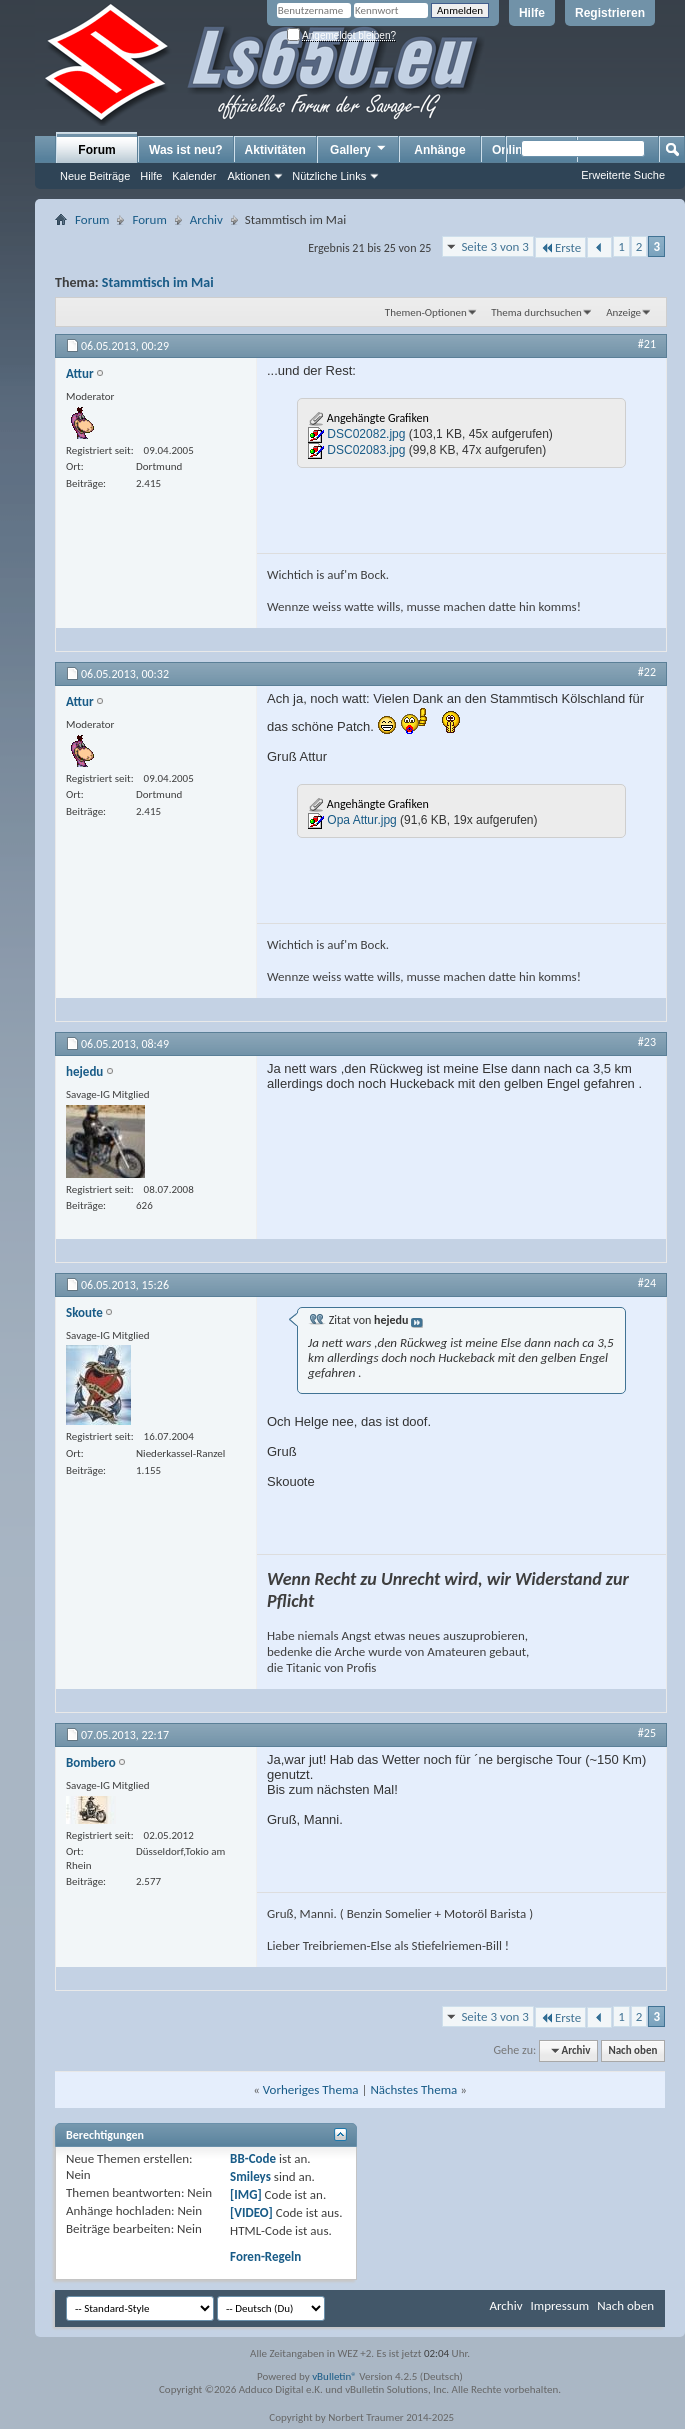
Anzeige (623, 312)
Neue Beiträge (95, 176)
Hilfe (532, 13)
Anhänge (439, 150)
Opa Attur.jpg (361, 820)
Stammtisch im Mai (158, 282)
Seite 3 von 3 (495, 246)
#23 (647, 1042)
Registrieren (610, 13)
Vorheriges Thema (311, 2089)
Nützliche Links (329, 176)
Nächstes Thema (413, 2089)
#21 (647, 344)
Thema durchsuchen (536, 312)
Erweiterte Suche (623, 175)
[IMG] (246, 2194)
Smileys (250, 2176)
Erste (560, 247)
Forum (96, 150)
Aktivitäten (275, 150)
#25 (647, 1733)
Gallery (359, 149)
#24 (647, 1283)
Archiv (206, 219)
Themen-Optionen (426, 312)
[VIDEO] (251, 2212)
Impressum (559, 2305)
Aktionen (248, 176)
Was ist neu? (186, 150)
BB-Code (253, 2158)
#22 (647, 672)
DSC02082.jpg (366, 434)
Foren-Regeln (265, 2256)
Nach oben (632, 2050)
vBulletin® (334, 2376)
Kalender (194, 176)
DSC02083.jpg (366, 450)
